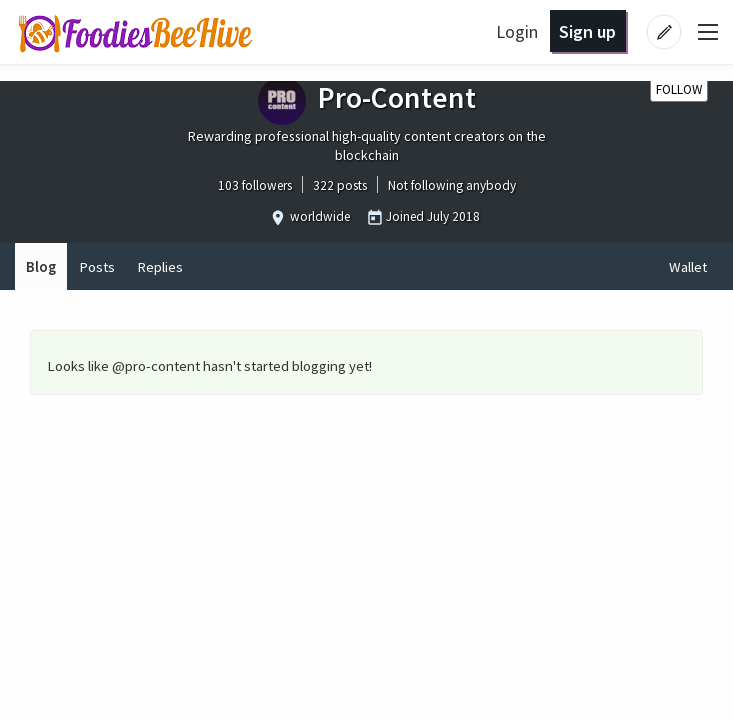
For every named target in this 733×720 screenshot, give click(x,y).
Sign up (587, 31)
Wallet (688, 267)
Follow (679, 89)
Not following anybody (452, 185)
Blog (41, 267)
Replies (160, 267)
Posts (97, 267)
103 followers (255, 185)
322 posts (340, 185)
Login (517, 31)
